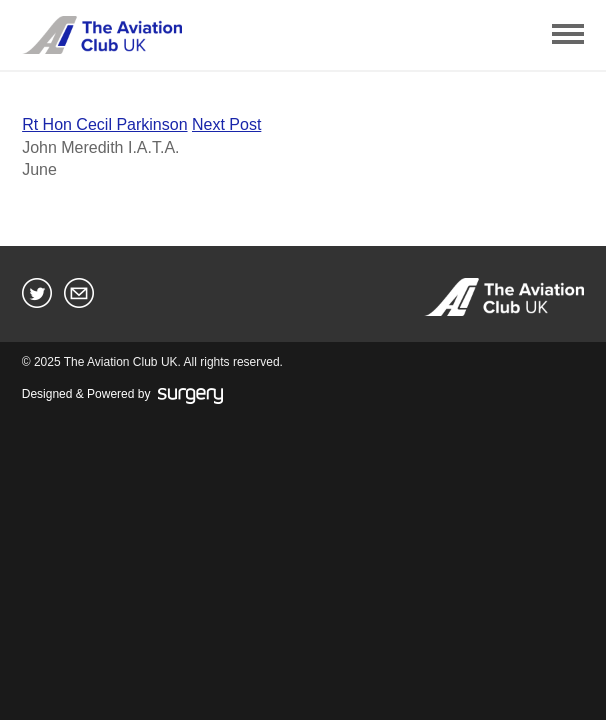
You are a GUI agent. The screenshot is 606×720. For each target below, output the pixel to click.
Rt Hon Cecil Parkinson (104, 124)
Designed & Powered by (122, 395)
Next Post (226, 124)
